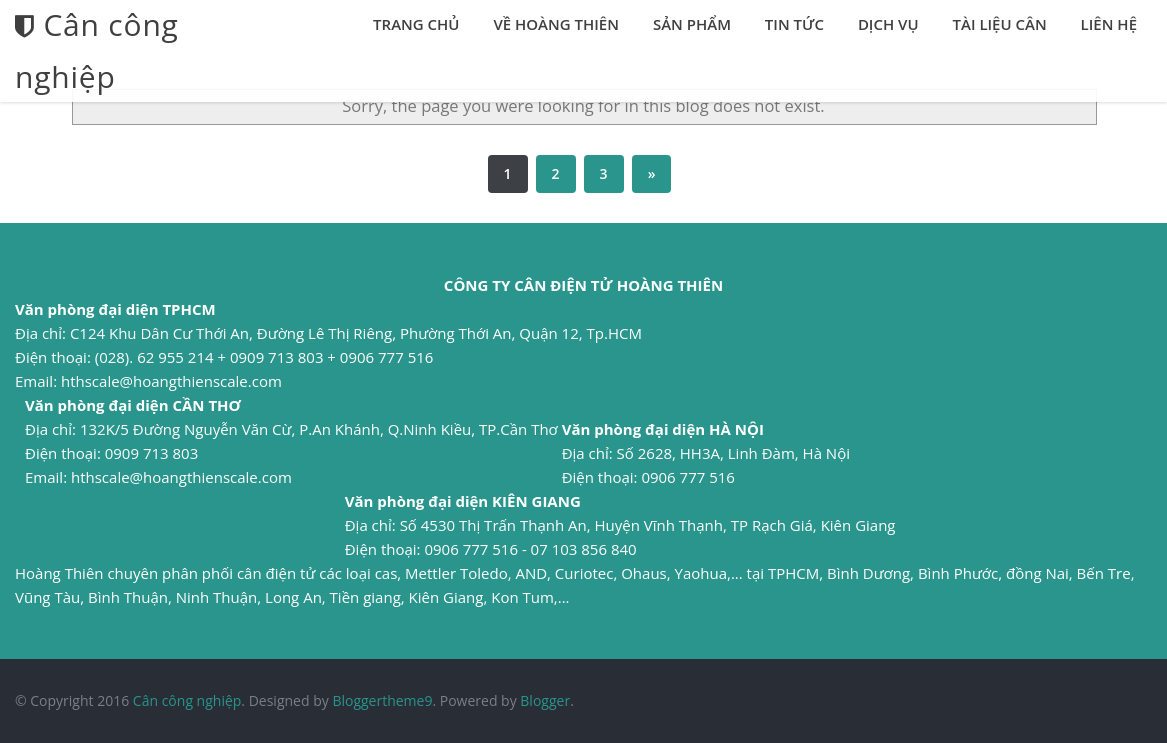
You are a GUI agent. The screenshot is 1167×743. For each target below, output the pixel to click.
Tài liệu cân (1000, 24)
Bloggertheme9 (382, 700)
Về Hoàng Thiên (556, 24)
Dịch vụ (888, 24)
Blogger (545, 700)
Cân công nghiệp (187, 700)
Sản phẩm (692, 24)
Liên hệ (1109, 24)
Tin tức (794, 24)
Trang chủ (416, 24)
